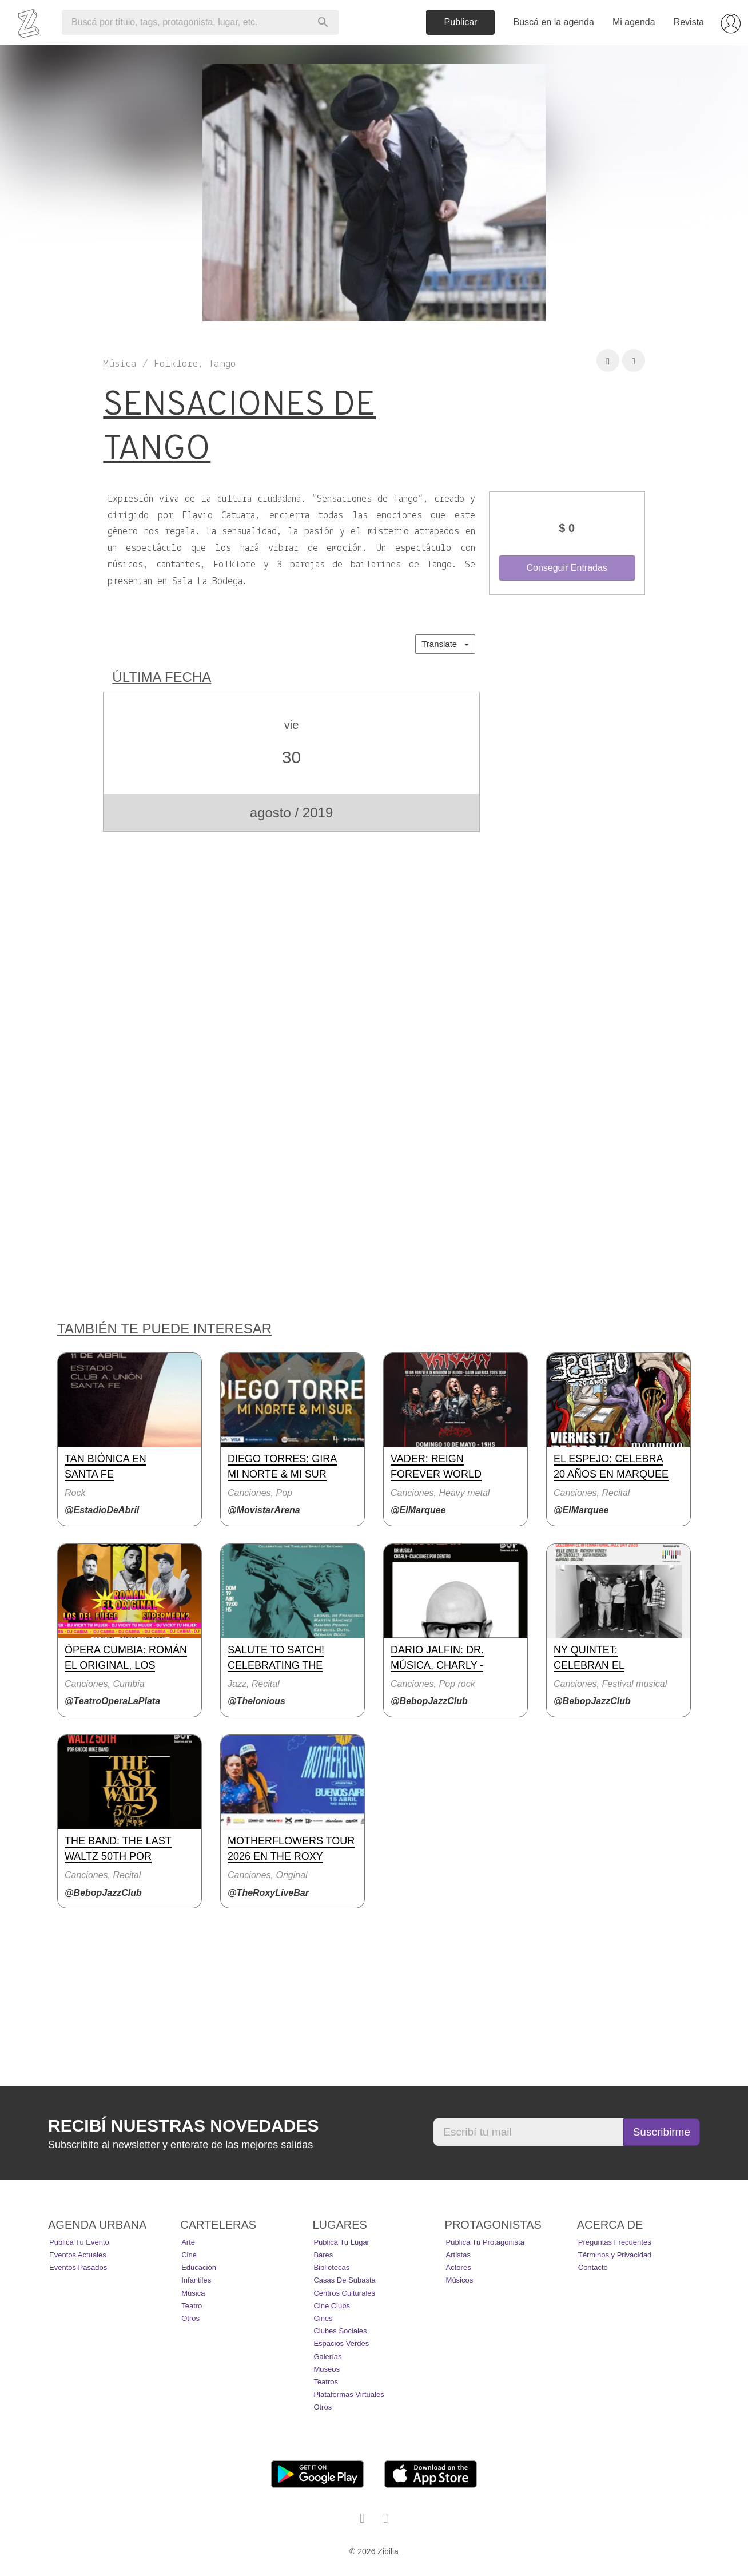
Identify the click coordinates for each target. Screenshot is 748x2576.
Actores (458, 2267)
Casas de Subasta (344, 2280)
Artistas (458, 2254)
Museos (326, 2369)
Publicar (461, 22)
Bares (323, 2254)
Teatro (191, 2305)
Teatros (325, 2381)
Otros (190, 2318)
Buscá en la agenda (553, 22)
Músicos (460, 2280)
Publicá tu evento (79, 2242)
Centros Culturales (344, 2293)
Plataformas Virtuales (348, 2394)
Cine (189, 2254)
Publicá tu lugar (341, 2242)
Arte (188, 2242)
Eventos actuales (77, 2254)
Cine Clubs (331, 2305)
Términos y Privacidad (615, 2254)
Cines (322, 2318)
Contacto (593, 2267)
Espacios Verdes (341, 2343)
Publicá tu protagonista (485, 2242)
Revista (689, 22)
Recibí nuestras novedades (183, 2125)
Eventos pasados (78, 2267)
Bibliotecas (331, 2267)
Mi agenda (633, 22)
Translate (444, 644)
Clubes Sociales (340, 2331)
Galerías (327, 2356)
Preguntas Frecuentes (614, 2242)
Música (193, 2293)
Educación (198, 2267)
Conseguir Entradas (566, 568)
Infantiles (196, 2280)
